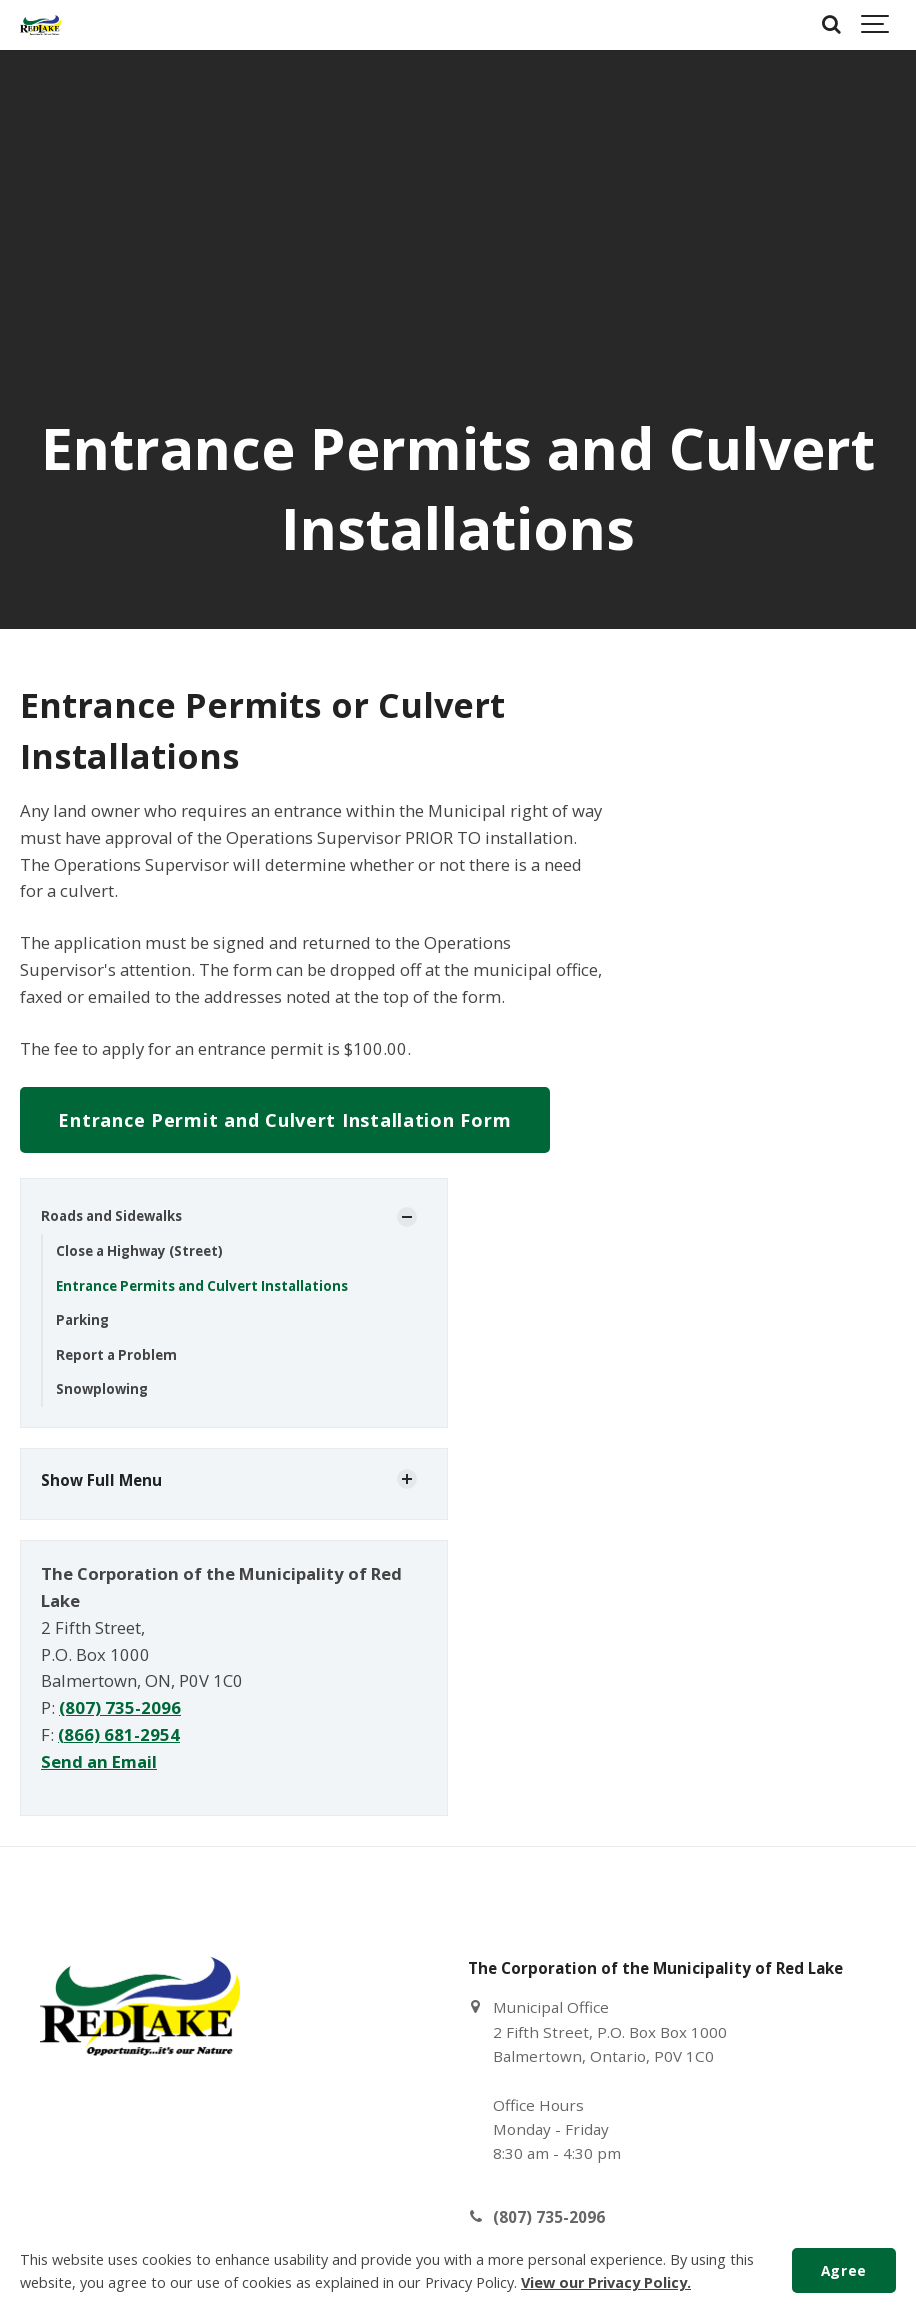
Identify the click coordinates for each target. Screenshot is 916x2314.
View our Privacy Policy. (606, 2282)
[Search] (831, 25)
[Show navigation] (876, 25)
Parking (82, 1320)
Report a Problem (116, 1355)
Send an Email (99, 1761)
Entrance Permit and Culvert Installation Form (284, 1120)
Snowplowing (102, 1389)
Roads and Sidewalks (111, 1216)
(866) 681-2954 (119, 1734)
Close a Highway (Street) (139, 1251)
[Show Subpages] (407, 1217)
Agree (844, 2270)
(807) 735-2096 (120, 1707)
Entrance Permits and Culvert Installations (202, 1286)
